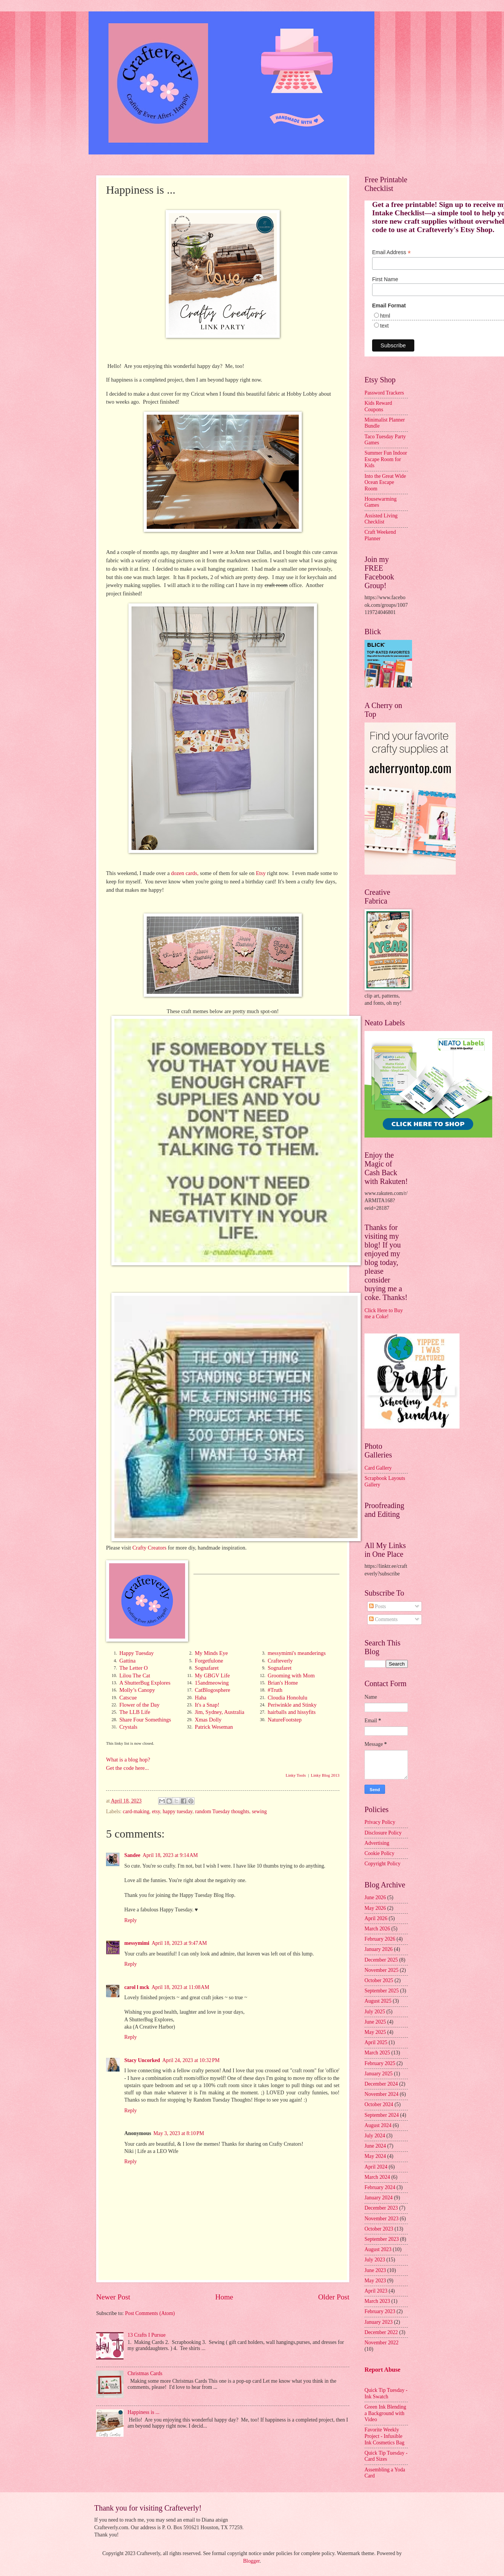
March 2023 (377, 2301)
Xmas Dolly (208, 1720)
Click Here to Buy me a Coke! (384, 1314)
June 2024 (375, 2146)
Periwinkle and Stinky (292, 1705)
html (385, 316)
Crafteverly (280, 1661)
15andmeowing (211, 1683)
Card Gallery (378, 1468)
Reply (130, 1920)
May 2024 (375, 2156)
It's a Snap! (207, 1705)
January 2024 (379, 2197)
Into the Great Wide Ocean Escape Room (385, 482)
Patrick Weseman (214, 1727)
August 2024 (378, 2125)
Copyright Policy (383, 1863)
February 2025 (380, 2063)
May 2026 (375, 1908)
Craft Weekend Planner (380, 535)
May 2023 (375, 2280)
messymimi (136, 1943)
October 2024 (379, 2104)
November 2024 (381, 2094)
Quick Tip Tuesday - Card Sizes (386, 2456)
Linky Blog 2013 (325, 1775)
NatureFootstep (284, 1720)
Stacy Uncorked (142, 2060)
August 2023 (378, 2249)
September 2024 (382, 2115)
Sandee (132, 1855)
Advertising (377, 1843)
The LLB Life (134, 1712)
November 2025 (381, 1970)
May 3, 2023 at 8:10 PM (179, 2133)
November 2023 (381, 2218)
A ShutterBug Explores (144, 1683)
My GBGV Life (212, 1675)
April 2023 (376, 2291)
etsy (156, 1811)
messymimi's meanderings (297, 1653)
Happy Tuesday (136, 1653)
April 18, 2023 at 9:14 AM (170, 1855)
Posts (377, 1606)
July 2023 (375, 2260)
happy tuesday (177, 1811)
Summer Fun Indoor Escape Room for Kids (386, 459)
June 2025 (375, 2022)
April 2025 (376, 2042)
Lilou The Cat (134, 1675)
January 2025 (379, 2073)
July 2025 (375, 2011)
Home (224, 2297)
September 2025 (382, 1991)
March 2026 (377, 1929)
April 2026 (376, 1918)
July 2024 (375, 2135)
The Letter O (133, 1668)
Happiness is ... (144, 2412)
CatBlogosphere (212, 1690)
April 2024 (376, 2167)
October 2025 (379, 1980)
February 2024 (380, 2187)
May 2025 (375, 2032)
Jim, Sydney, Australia (219, 1712)
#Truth (275, 1690)
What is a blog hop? (128, 1760)
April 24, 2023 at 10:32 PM (191, 2060)
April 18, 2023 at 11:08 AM (180, 1987)
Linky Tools (296, 1775)
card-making (136, 1811)
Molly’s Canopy (137, 1690)
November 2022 (381, 2342)
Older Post (333, 2297)
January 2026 (379, 1949)
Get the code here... (127, 1768)
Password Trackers (384, 393)
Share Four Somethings (145, 1720)
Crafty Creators (149, 1548)
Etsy (261, 873)
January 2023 (379, 2322)
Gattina (127, 1661)
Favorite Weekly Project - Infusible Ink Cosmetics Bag (384, 2436)
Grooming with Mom (291, 1675)
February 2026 (380, 1939)
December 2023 (381, 2208)
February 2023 (380, 2311)
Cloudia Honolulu (287, 1698)
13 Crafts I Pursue (147, 2335)
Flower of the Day (139, 1705)
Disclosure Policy (383, 1833)
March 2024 (377, 2177)
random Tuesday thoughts (222, 1811)
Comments (383, 1619)
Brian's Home (283, 1683)
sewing (259, 1811)
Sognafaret (207, 1668)
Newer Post (113, 2297)
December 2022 (381, 2332)
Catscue (128, 1698)
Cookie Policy (380, 1853)
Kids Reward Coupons (378, 406)
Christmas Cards (145, 2373)
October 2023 (379, 2229)
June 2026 (375, 1897)
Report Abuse (383, 2369)
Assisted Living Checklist (381, 519)
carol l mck (136, 1987)
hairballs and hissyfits (291, 1712)
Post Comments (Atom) (150, 2313)
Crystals (128, 1727)
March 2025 (377, 2053)
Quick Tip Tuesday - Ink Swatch (386, 2393)
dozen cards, (184, 873)
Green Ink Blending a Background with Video (385, 2413)
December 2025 (381, 1960)
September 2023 (382, 2239)
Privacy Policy (380, 1822)
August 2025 (378, 2001)
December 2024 (381, 2084)
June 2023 (375, 2270)
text (384, 326)
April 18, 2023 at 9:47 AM (179, 1943)
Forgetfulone (209, 1661)
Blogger (251, 2561)
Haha (200, 1698)
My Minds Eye (211, 1653)
